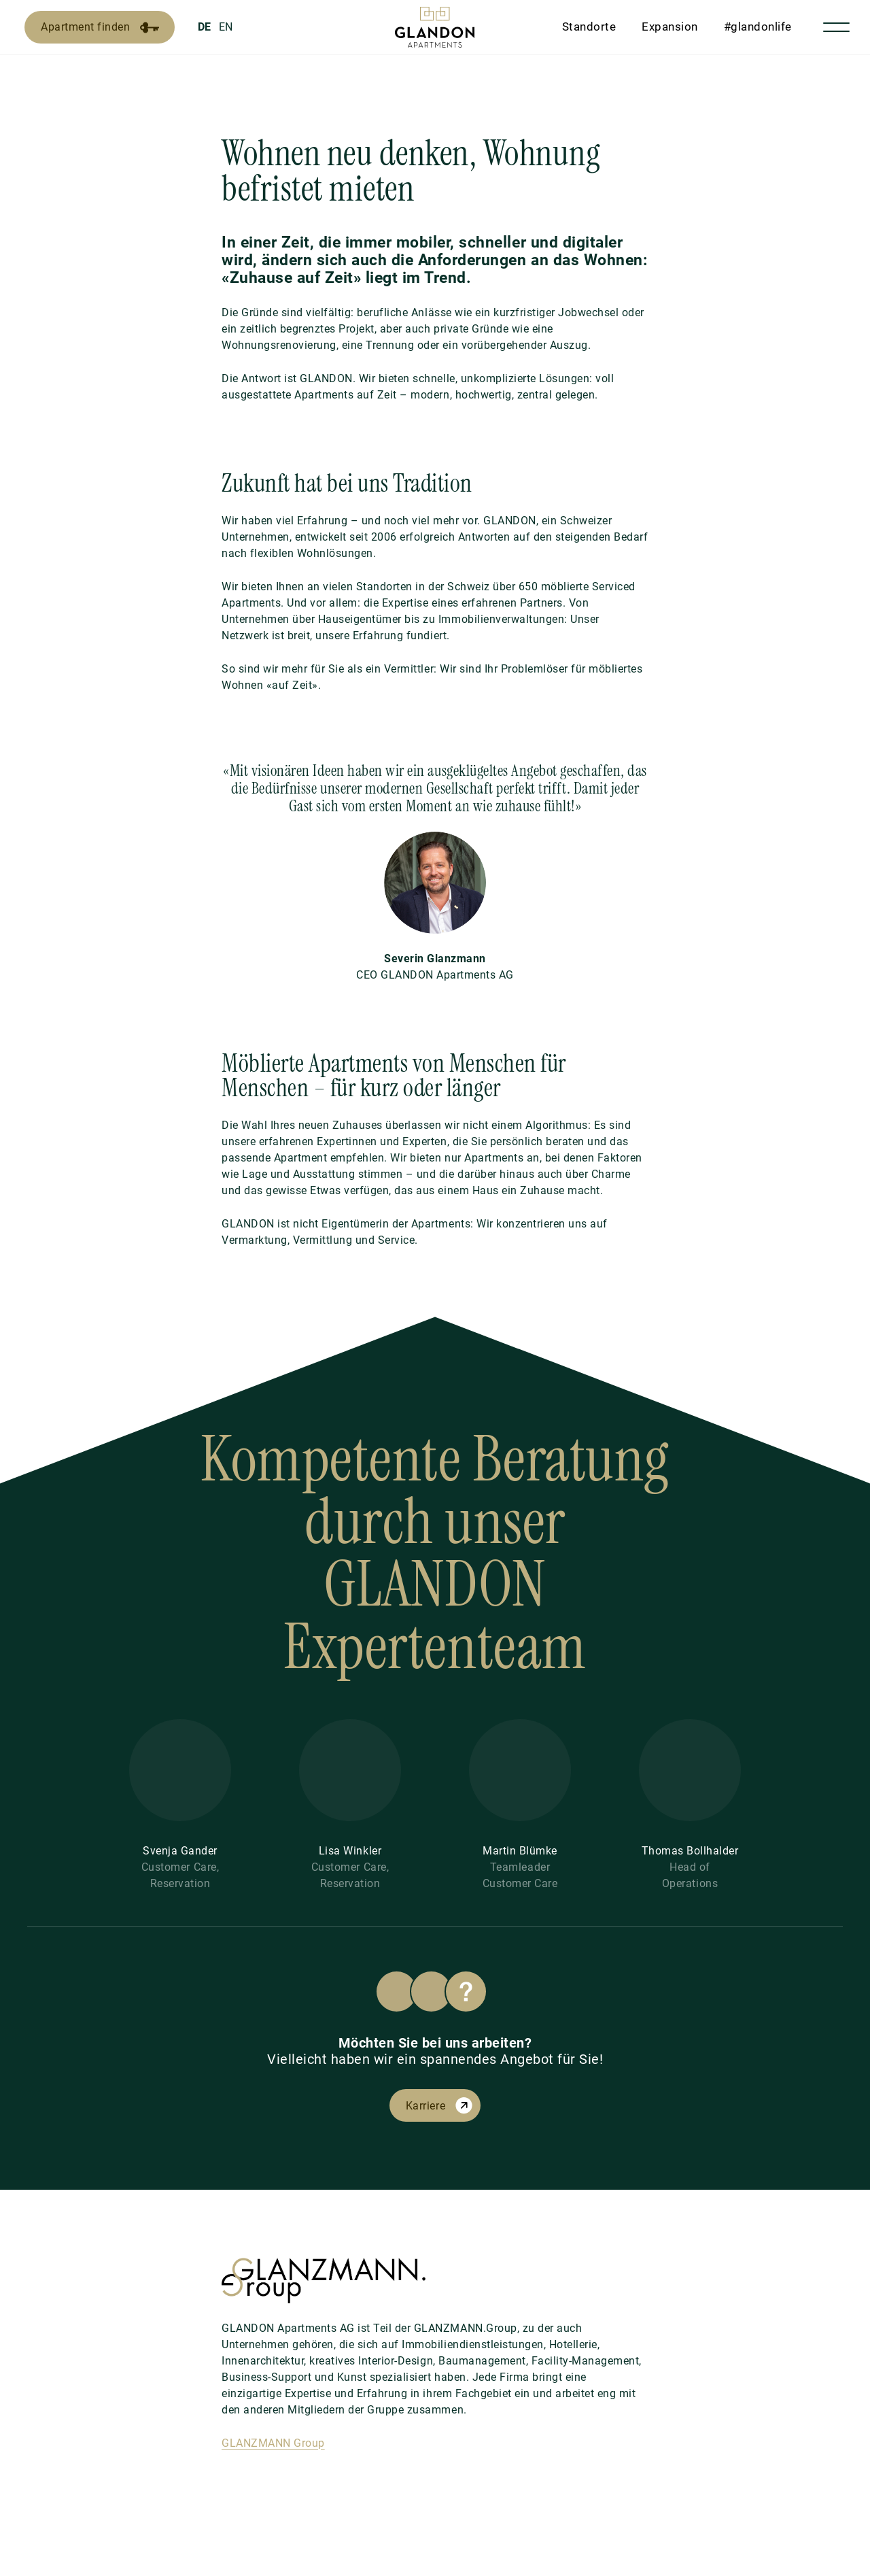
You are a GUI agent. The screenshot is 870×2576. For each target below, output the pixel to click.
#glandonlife (758, 26)
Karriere (425, 2105)
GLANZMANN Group (273, 2443)
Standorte (589, 26)
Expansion (670, 26)
